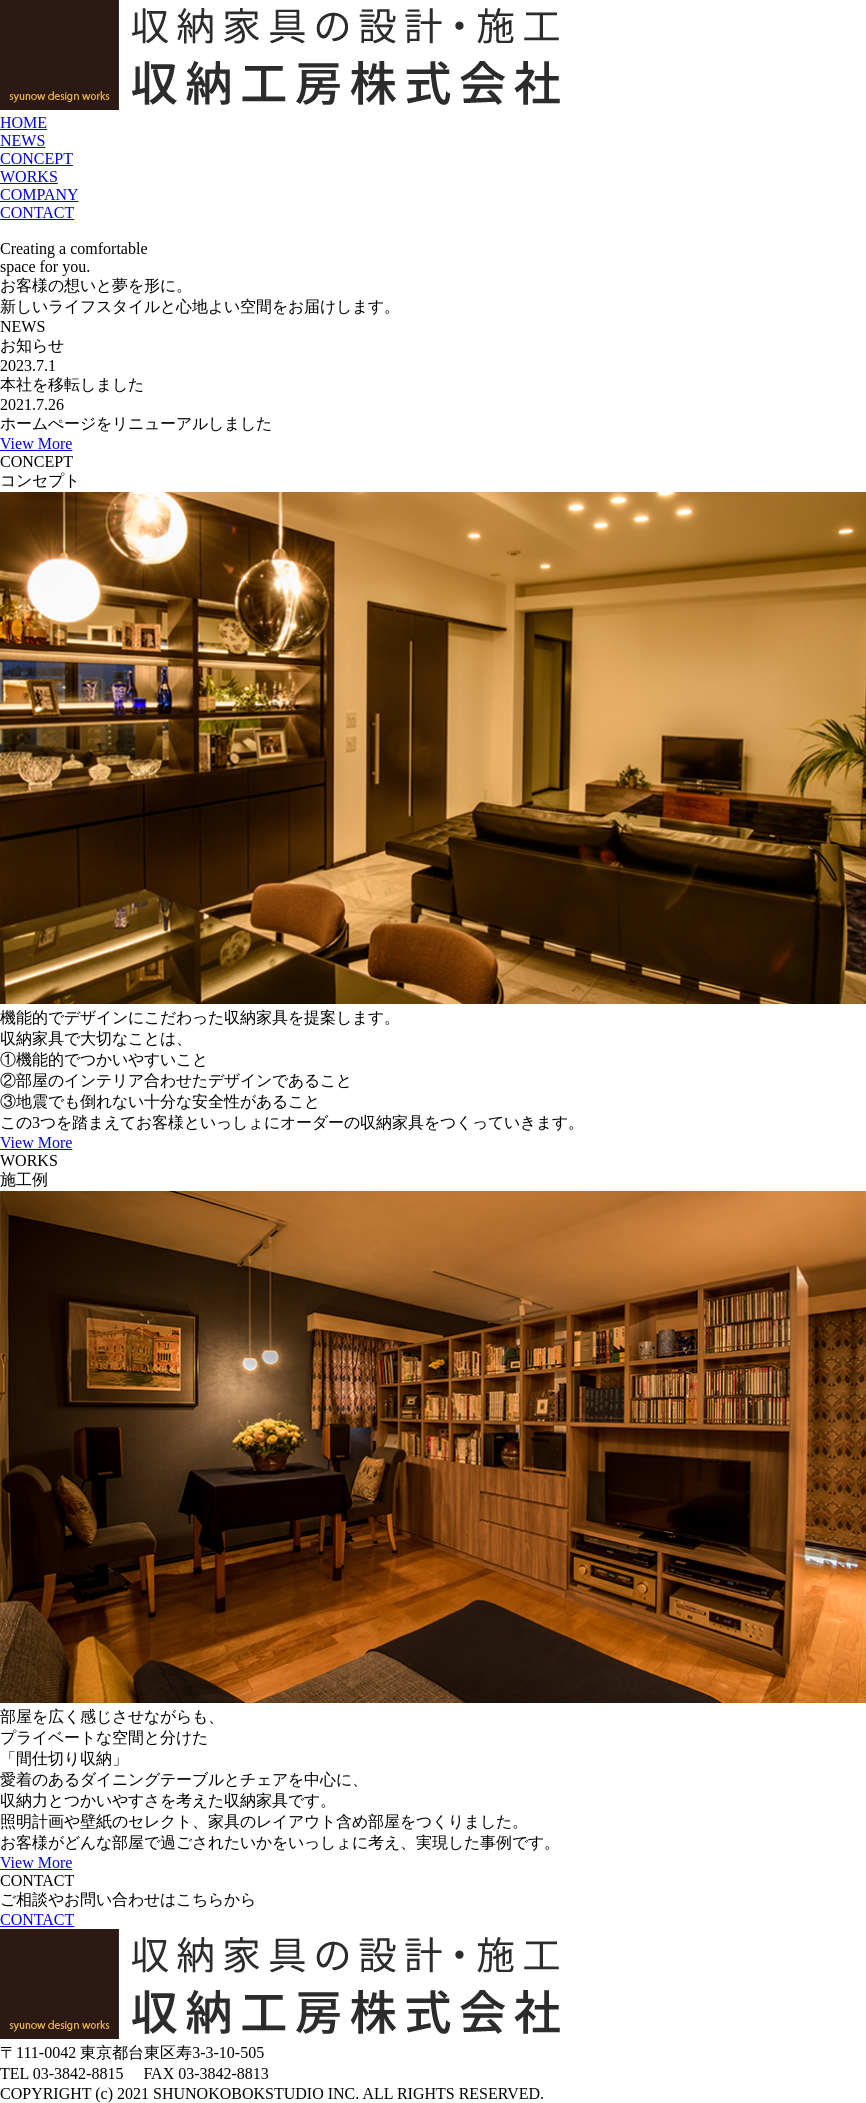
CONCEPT (36, 158)
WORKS (29, 176)
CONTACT (37, 212)
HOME (23, 122)
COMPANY (39, 194)
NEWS (22, 140)
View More (36, 443)
